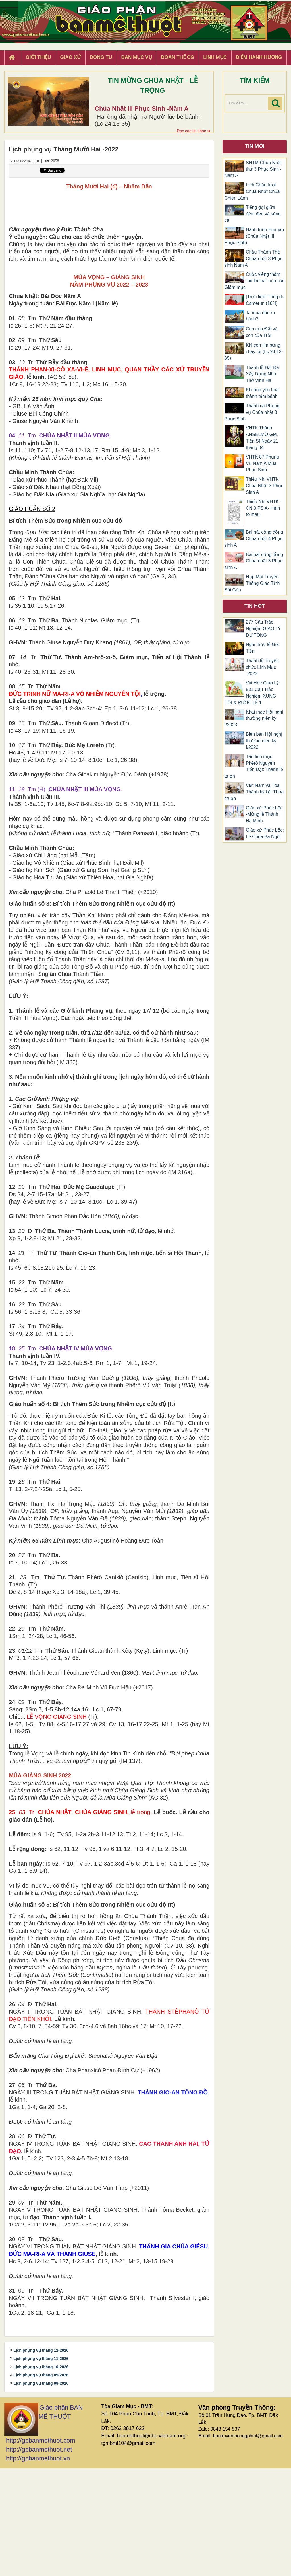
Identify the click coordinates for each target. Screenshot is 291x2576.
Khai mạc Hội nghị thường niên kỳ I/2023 (254, 718)
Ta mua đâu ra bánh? (260, 316)
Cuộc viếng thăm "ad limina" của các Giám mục (254, 281)
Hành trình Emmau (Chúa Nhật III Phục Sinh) (254, 236)
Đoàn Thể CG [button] (177, 57)
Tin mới (254, 146)
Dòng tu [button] (101, 57)
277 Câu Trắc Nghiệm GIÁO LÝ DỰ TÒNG (263, 629)
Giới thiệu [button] (38, 57)
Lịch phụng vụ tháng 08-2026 (40, 2492)
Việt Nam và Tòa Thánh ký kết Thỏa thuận (254, 792)
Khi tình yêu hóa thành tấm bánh (262, 393)
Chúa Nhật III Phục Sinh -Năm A (142, 108)
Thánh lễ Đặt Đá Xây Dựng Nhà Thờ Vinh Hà (262, 374)
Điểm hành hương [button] (259, 57)
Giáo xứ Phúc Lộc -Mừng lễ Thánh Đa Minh (264, 814)
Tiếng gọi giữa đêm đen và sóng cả (253, 214)
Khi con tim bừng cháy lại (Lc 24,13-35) (254, 352)
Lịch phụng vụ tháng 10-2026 (40, 2476)
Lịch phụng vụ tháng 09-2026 (40, 2484)
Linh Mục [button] (215, 57)
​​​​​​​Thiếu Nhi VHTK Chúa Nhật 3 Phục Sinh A (264, 486)
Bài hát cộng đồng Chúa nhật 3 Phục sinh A (254, 561)
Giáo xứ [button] (70, 57)
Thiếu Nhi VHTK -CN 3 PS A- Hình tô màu (263, 508)
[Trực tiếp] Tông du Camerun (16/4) (265, 300)
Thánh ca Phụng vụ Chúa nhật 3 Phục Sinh (252, 412)
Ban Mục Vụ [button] (136, 57)
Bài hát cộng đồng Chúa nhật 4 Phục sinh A (254, 539)
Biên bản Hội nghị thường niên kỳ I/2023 (264, 741)
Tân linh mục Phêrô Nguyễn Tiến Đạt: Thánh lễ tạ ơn (254, 766)
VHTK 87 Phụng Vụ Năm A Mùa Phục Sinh (262, 463)
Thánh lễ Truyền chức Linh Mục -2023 (262, 667)
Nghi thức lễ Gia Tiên (262, 647)
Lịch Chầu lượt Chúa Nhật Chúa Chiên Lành (252, 191)
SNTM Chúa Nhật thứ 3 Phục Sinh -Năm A (253, 169)
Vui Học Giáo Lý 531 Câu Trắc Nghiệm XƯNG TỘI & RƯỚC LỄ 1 (252, 693)
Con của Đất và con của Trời (261, 332)
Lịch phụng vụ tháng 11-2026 (40, 2467)
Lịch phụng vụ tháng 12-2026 (40, 2459)
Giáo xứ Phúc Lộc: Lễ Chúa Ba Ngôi (265, 833)
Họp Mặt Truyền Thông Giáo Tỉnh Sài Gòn (252, 583)
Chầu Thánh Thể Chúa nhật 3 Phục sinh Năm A (253, 259)
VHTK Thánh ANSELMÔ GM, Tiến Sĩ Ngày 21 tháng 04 (262, 437)
